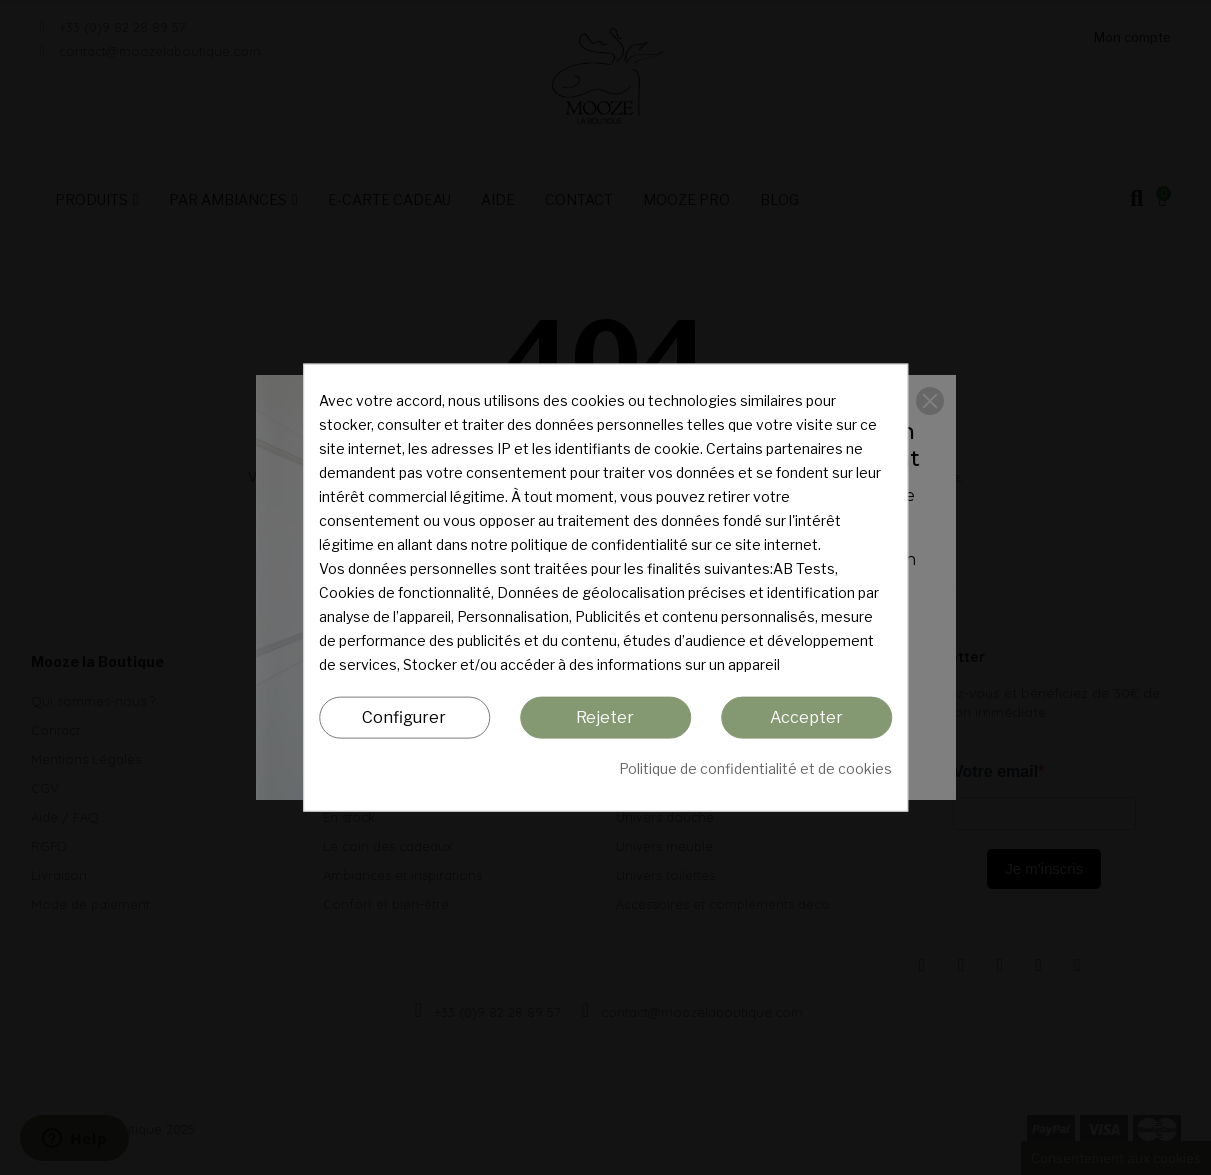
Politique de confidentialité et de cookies (755, 768)
